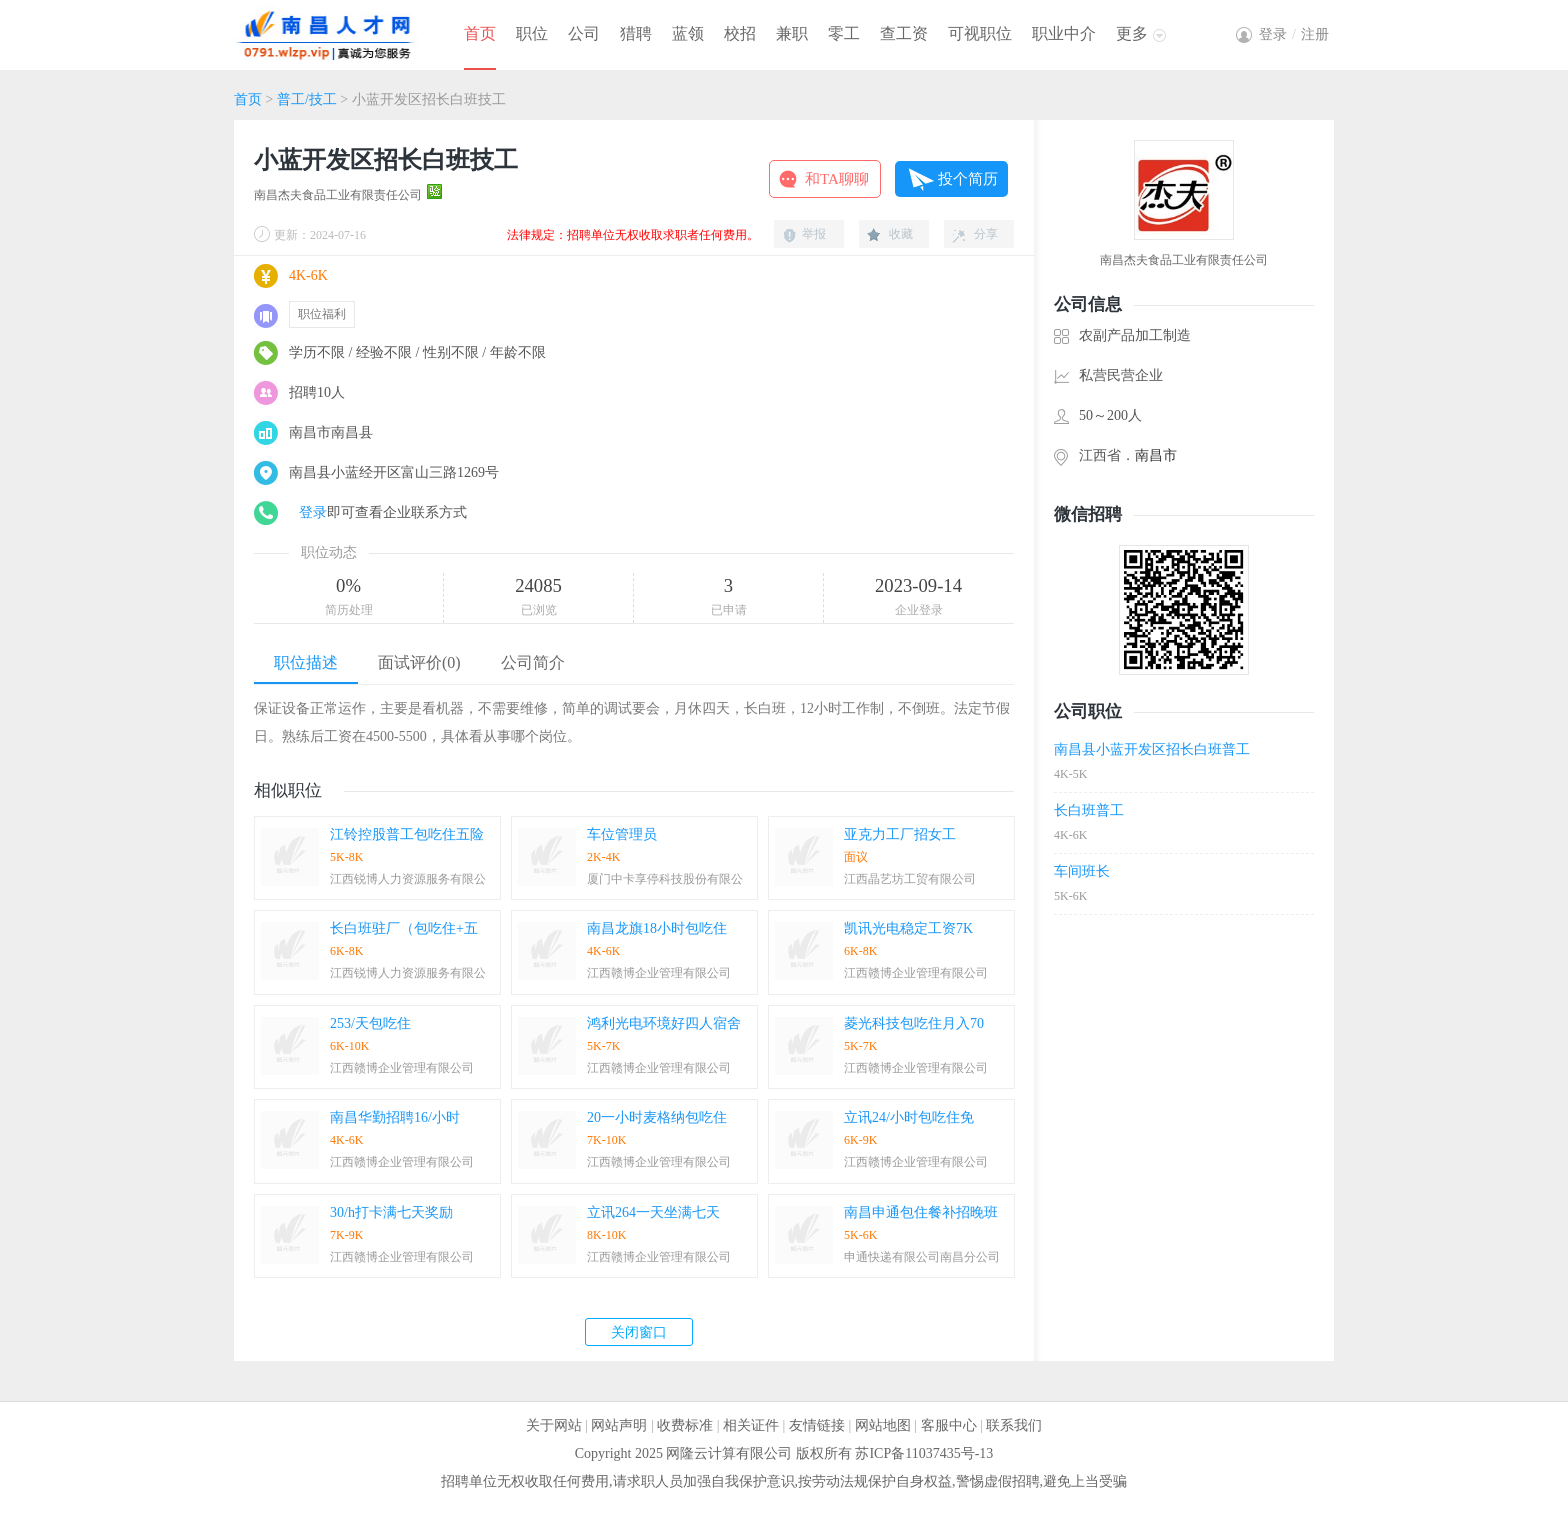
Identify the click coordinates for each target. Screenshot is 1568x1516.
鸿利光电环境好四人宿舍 (664, 1023)
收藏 (901, 234)
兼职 (792, 33)
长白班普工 (1089, 810)
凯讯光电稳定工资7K (908, 928)
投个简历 (968, 179)
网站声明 (619, 1425)
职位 (532, 33)
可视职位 (980, 33)
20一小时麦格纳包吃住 (657, 1117)
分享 (986, 234)
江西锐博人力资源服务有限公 (408, 879)
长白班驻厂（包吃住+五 (404, 928)
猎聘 (636, 33)
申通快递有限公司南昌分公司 (922, 1257)
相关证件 (751, 1425)
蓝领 (688, 33)
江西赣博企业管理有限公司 (659, 973)
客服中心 (949, 1425)
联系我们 (1014, 1425)
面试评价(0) (419, 662)
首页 (480, 33)
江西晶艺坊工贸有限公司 (910, 879)
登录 (313, 512)
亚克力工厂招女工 (900, 834)
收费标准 (685, 1425)
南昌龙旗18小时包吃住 (657, 928)
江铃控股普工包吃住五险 (407, 834)
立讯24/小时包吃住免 (909, 1117)
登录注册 (1294, 34)
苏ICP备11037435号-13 (924, 1453)
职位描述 (306, 662)
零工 (844, 33)
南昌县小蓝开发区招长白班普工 (1152, 749)
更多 (1132, 33)
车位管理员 (622, 834)
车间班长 (1082, 871)
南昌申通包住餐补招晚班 (921, 1212)
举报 (814, 234)
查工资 (904, 33)
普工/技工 (307, 99)
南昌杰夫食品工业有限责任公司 (338, 195)
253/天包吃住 (370, 1023)
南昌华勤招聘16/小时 (395, 1117)
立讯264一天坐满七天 (653, 1212)
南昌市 (1156, 455)
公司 (584, 33)
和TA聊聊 (837, 179)
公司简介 (533, 662)
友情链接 (817, 1425)
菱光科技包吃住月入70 (914, 1023)
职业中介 (1064, 33)
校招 (740, 33)
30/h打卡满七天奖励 (391, 1212)
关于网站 (554, 1425)
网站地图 (883, 1425)
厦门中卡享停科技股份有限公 (665, 879)
